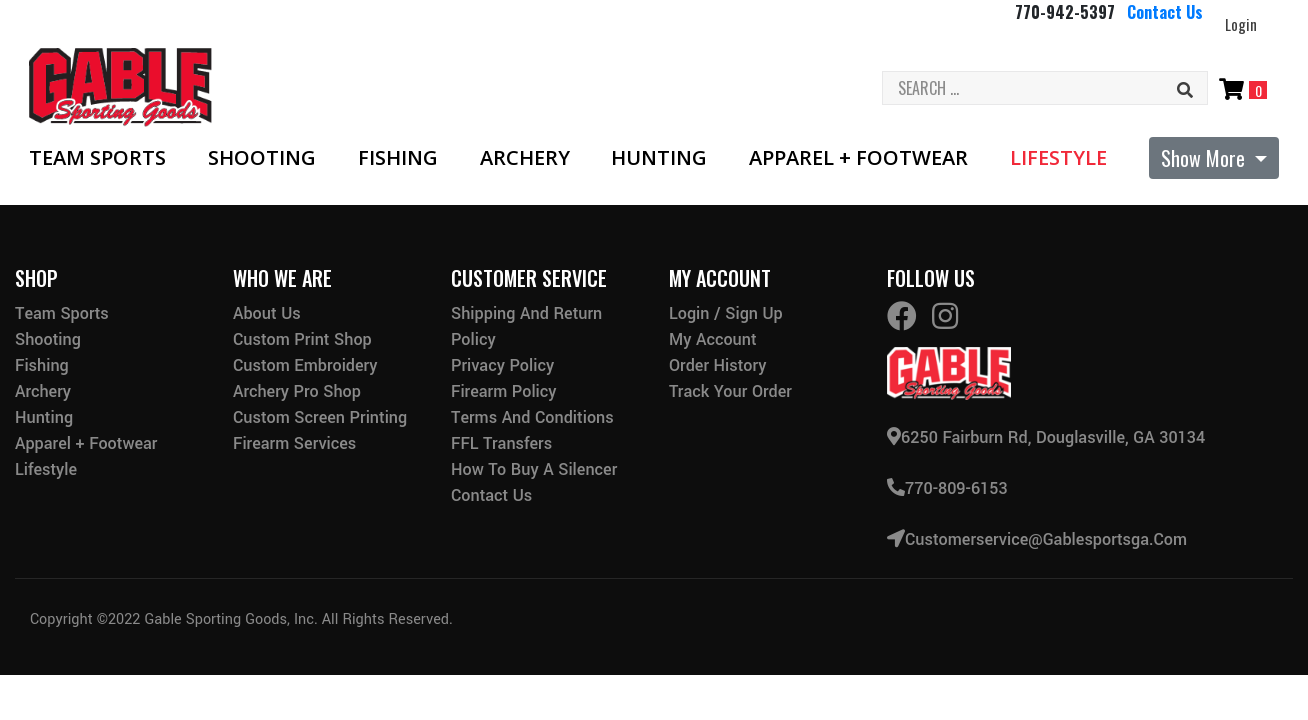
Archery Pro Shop (297, 391)
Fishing (398, 158)
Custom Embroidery (305, 365)
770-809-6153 (947, 486)
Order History (717, 365)
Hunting (659, 158)
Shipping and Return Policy (526, 326)
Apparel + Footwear (858, 158)
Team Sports (97, 158)
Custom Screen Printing (320, 417)
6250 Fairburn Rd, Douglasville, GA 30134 (1046, 436)
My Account (713, 339)
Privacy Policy (502, 365)
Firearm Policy (504, 391)
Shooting (262, 158)
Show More (1205, 158)
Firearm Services (294, 443)
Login (1241, 24)
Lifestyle (1058, 158)
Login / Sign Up (726, 313)
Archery (525, 158)
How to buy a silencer (534, 469)
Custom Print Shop (302, 339)
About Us (267, 313)
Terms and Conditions (532, 417)
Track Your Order (730, 391)
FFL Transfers (501, 443)
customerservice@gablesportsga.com (1037, 536)
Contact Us (1165, 12)
